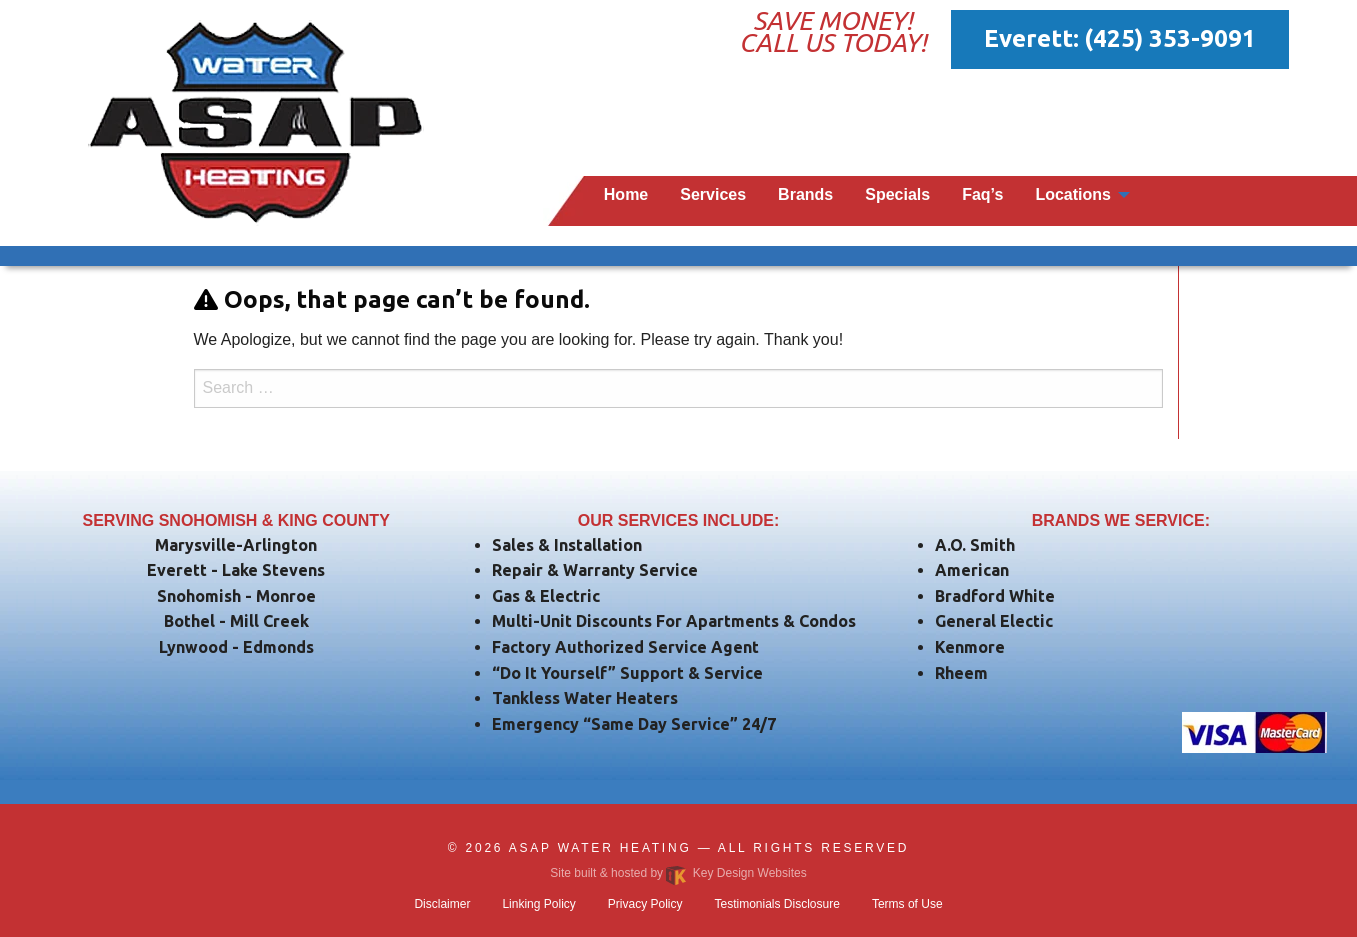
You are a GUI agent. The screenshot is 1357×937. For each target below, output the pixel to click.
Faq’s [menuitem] (982, 194)
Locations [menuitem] (1073, 194)
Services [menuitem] (713, 194)
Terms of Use (907, 904)
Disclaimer (442, 904)
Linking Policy (538, 904)
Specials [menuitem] (897, 194)
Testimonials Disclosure (777, 904)
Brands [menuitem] (805, 194)
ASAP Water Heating (600, 848)
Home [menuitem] (626, 194)
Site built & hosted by (678, 873)
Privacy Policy (645, 904)
